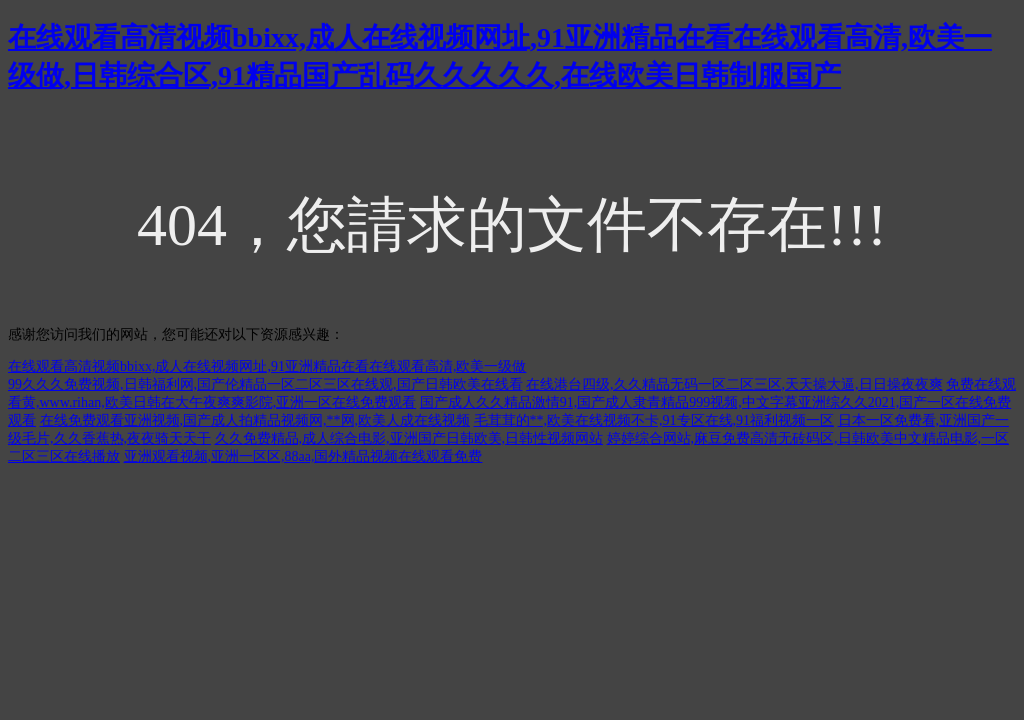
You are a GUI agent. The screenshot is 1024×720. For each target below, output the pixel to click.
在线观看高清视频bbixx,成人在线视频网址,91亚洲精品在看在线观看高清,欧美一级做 (267, 366)
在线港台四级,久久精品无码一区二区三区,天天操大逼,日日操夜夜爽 (734, 384)
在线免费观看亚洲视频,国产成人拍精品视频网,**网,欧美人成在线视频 (255, 420)
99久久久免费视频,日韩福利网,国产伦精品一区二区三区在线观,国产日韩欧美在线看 (265, 384)
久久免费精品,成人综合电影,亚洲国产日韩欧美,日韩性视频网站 (409, 438)
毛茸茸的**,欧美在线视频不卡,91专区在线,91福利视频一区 (654, 420)
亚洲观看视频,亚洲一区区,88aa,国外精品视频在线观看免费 (303, 456)
